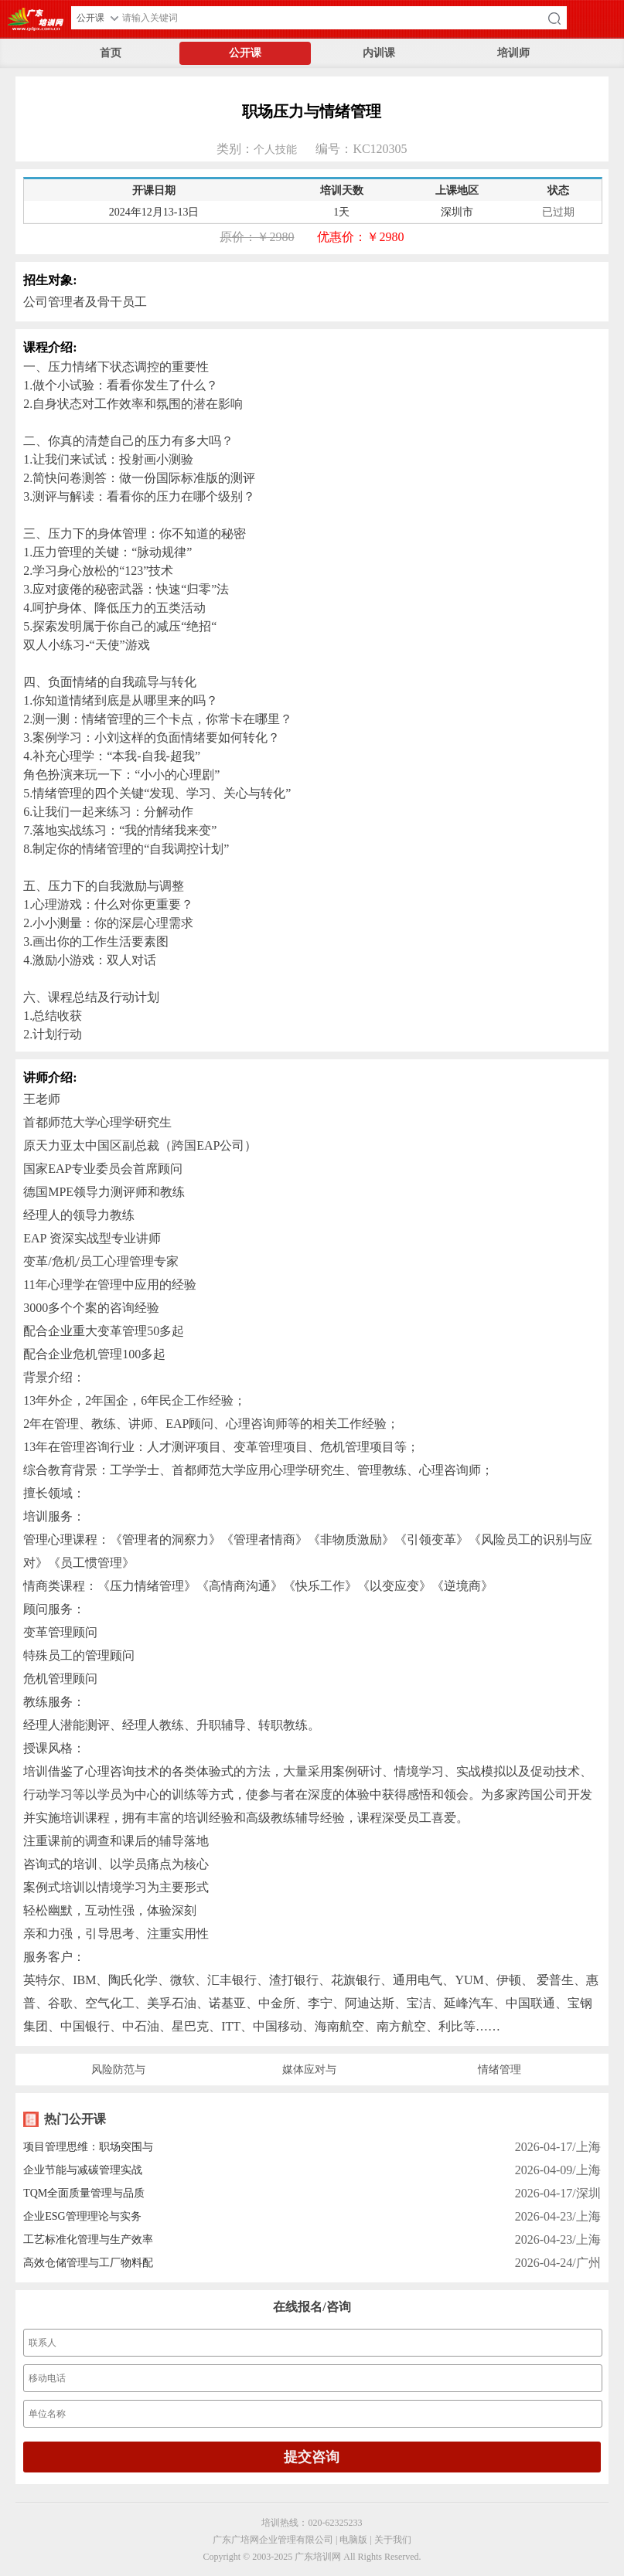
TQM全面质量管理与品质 (84, 2193)
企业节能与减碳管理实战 (82, 2170)
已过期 (558, 212)
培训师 (513, 53)
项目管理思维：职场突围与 (88, 2147)
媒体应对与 (309, 2069)
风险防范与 (118, 2069)
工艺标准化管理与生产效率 (88, 2239)
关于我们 (392, 2539)
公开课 (245, 53)
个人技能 (275, 149)
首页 (110, 53)
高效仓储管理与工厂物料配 (88, 2262)
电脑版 (353, 2539)
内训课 (379, 53)
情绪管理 (499, 2069)
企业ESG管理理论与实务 (82, 2216)
